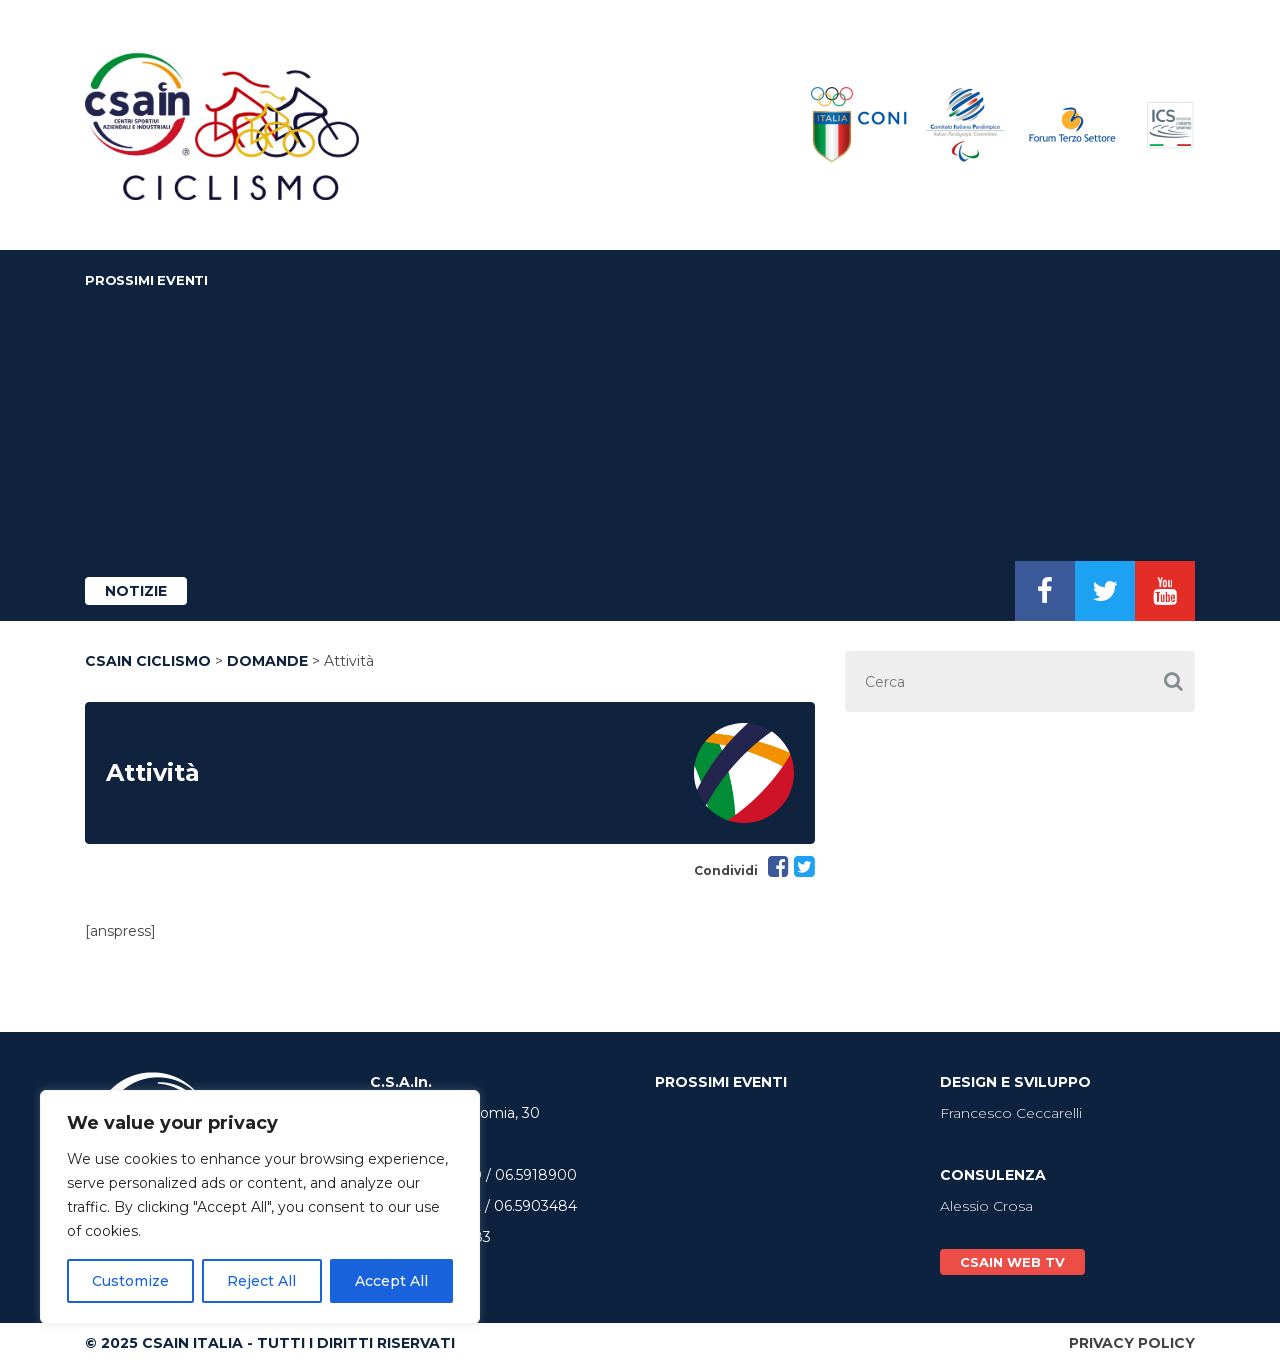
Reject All (261, 1281)
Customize (130, 1281)
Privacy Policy (1132, 1343)
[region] (260, 1207)
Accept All (391, 1281)
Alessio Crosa (986, 1206)
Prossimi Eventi (146, 280)
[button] (1173, 681)
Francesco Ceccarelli (1011, 1113)
